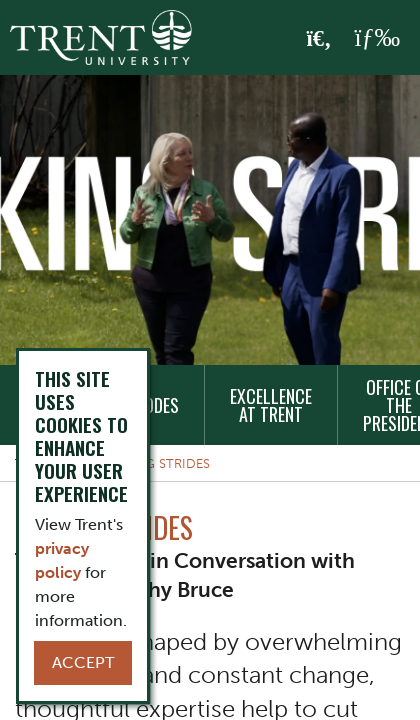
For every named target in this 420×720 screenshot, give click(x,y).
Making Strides (157, 463)
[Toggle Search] (319, 39)
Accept (83, 662)
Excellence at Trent (271, 405)
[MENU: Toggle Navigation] (377, 38)
